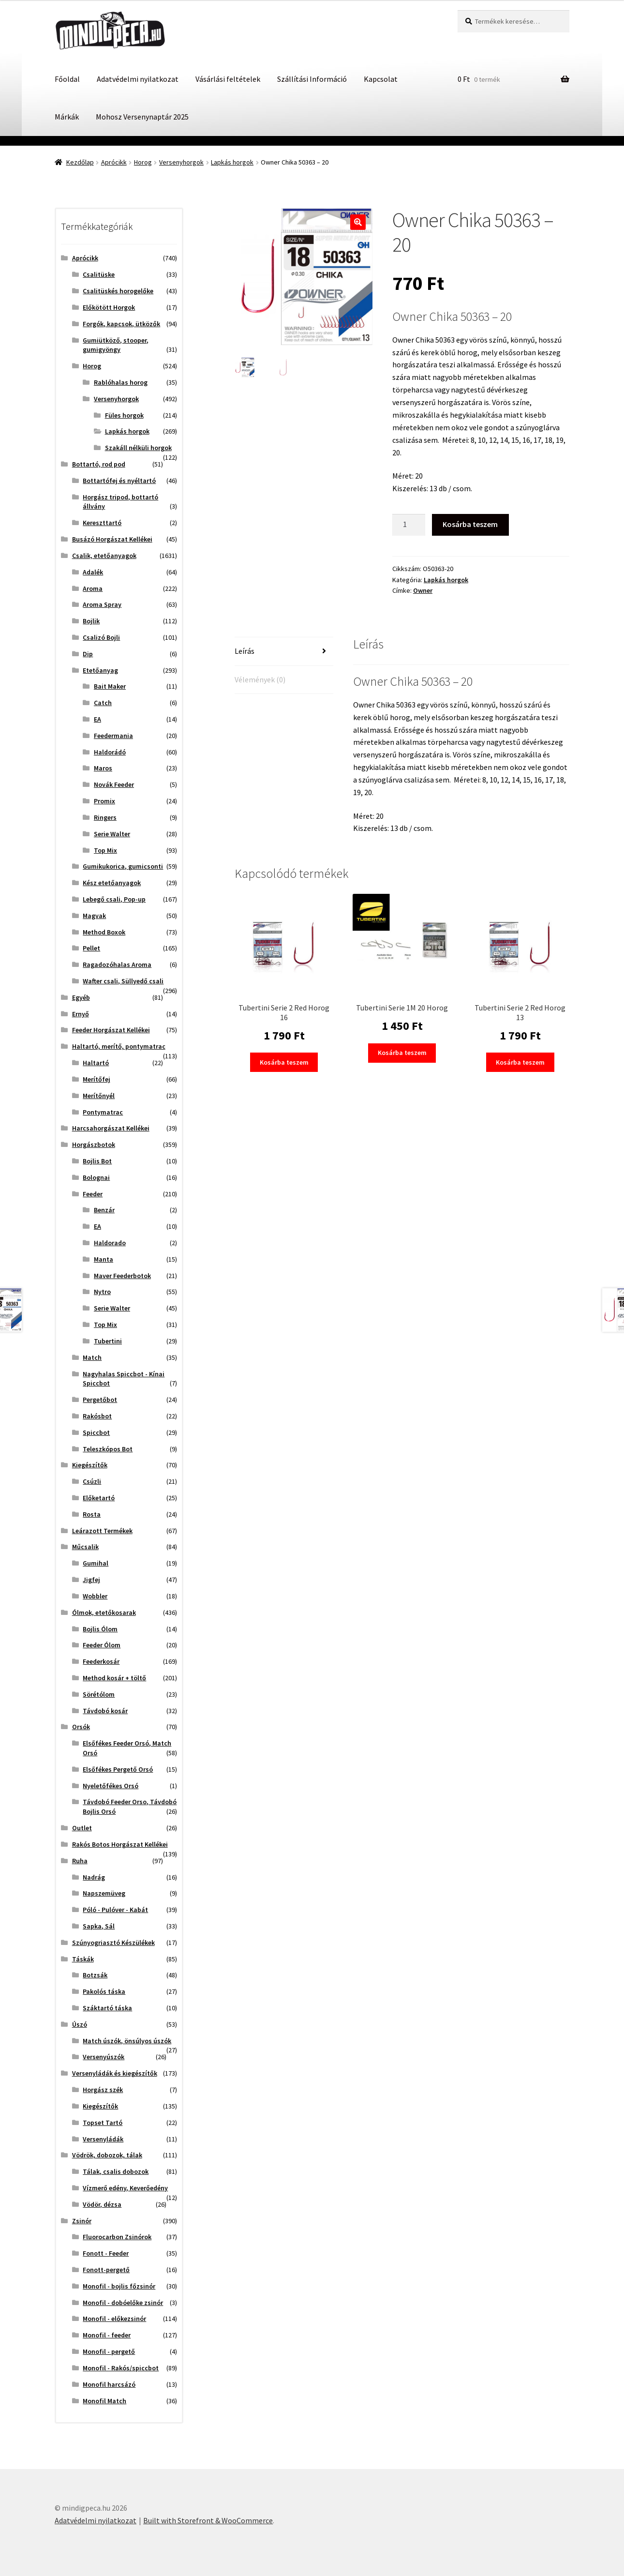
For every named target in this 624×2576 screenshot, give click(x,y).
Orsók (81, 1726)
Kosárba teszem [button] (284, 1062)
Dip (88, 653)
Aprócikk (114, 162)
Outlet (82, 1827)
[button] (358, 222)
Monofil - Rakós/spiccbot (121, 2368)
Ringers (105, 817)
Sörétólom (99, 1694)
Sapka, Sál (99, 1926)
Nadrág (94, 1877)
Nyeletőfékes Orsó (110, 1785)
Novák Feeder (114, 784)
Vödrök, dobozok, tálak (107, 2155)
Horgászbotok (93, 1144)
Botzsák (95, 1975)
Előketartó (99, 1497)
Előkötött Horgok (109, 307)
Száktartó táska (107, 2008)
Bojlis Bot (97, 1161)
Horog (143, 162)
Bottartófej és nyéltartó (119, 480)
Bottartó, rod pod (98, 464)
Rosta (92, 1514)
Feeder (93, 1194)
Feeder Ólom (101, 1645)
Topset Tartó (102, 2122)
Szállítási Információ (312, 79)
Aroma (93, 588)
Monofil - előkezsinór (114, 2318)
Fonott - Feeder (106, 2253)
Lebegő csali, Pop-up (114, 899)
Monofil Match (104, 2400)
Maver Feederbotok (122, 1275)
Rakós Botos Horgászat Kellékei (120, 1844)
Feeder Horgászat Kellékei (111, 1029)
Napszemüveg (104, 1893)
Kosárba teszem (470, 524)
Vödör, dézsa (102, 2204)
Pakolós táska (104, 1991)
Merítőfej (96, 1079)
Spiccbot (96, 1432)
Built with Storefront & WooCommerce (208, 2520)
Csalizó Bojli (101, 637)
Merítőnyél (99, 1095)
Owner (422, 590)
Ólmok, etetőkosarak (104, 1612)
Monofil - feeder (107, 2335)
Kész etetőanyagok (112, 882)
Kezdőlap (80, 162)
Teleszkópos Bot (108, 1449)
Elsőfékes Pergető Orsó (118, 1769)
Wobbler (95, 1596)
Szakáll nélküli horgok (138, 447)
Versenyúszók (103, 2056)
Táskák (83, 1959)
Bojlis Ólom (100, 1629)
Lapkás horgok (232, 162)
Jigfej (91, 1579)
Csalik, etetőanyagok (104, 555)
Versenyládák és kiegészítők (114, 2073)
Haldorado (110, 1242)
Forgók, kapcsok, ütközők (121, 323)
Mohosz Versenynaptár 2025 (142, 116)
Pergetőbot (100, 1399)
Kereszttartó (102, 522)
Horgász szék (103, 2089)
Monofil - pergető (109, 2351)
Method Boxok (104, 932)
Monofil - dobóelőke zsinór (123, 2302)
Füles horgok (124, 415)
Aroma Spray (102, 604)
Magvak (94, 915)
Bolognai (96, 1177)
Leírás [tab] (244, 651)
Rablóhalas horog (121, 382)
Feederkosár (101, 1661)
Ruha (80, 1860)
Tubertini (108, 1341)
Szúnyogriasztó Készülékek (113, 1942)
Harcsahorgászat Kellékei (110, 1128)
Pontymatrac (103, 1112)
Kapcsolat (381, 79)
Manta (103, 1259)
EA (97, 719)
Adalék (93, 572)
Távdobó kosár (105, 1710)
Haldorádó (110, 752)
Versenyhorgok (181, 162)
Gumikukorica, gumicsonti (123, 866)
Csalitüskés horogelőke (118, 290)
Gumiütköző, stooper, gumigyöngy (116, 345)
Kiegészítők (89, 1465)
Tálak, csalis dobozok (116, 2171)
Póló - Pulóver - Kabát (115, 1909)
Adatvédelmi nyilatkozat (137, 79)
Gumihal (95, 1563)
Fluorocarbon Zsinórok (117, 2236)
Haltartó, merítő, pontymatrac (118, 1046)
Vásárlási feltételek (227, 79)
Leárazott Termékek (102, 1530)
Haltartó (96, 1062)
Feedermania (113, 735)
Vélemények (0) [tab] (260, 679)
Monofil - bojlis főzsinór (119, 2286)
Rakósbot (97, 1416)
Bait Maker (110, 686)
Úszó (79, 2024)
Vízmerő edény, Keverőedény (125, 2188)
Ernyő (80, 1013)
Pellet (91, 948)
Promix (104, 801)
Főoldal (67, 79)
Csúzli (92, 1481)
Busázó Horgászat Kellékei (112, 539)
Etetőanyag (100, 670)
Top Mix (105, 850)
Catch (103, 702)
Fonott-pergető (106, 2269)
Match (92, 1357)
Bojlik (91, 621)
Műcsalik (85, 1546)
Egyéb (81, 997)
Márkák (67, 116)
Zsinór (81, 2220)
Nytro (102, 1291)
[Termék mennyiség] (408, 525)
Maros (103, 768)
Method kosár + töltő (114, 1677)
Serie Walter (112, 833)
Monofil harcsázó (109, 2384)
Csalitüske (99, 274)
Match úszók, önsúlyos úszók (127, 2040)
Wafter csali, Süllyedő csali (123, 981)
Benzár (104, 1209)
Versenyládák (103, 2139)
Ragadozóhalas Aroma (117, 964)
